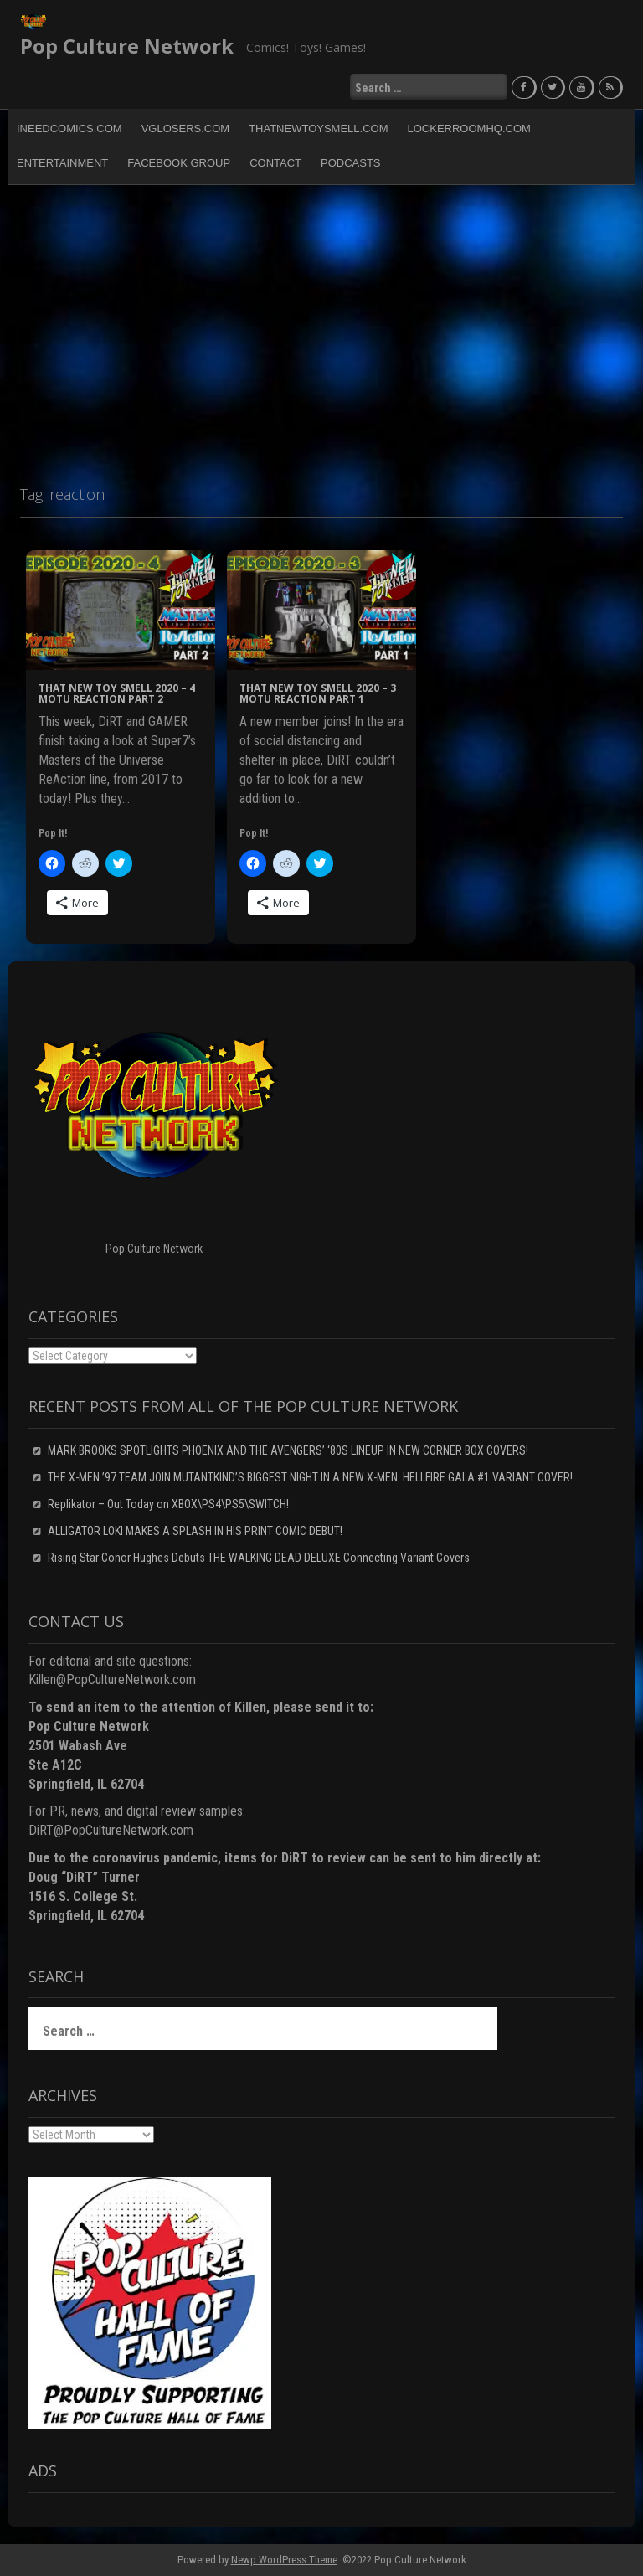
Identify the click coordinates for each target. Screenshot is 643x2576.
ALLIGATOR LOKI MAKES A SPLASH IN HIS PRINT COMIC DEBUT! (195, 1530)
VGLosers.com (185, 127)
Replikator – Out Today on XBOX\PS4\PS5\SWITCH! (168, 1503)
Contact (275, 162)
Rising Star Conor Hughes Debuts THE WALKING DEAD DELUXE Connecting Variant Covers (259, 1557)
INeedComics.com (69, 127)
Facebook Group (178, 162)
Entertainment (62, 162)
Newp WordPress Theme (284, 2559)
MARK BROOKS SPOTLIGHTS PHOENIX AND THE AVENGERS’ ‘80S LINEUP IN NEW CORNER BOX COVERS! (288, 1449)
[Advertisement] (321, 327)
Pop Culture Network (127, 45)
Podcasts (351, 162)
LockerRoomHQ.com (469, 127)
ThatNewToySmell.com (318, 127)
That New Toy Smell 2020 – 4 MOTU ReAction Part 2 (117, 692)
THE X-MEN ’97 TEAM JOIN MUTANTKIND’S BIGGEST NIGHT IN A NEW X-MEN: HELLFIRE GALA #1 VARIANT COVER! (310, 1476)
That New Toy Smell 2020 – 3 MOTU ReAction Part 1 (317, 692)
